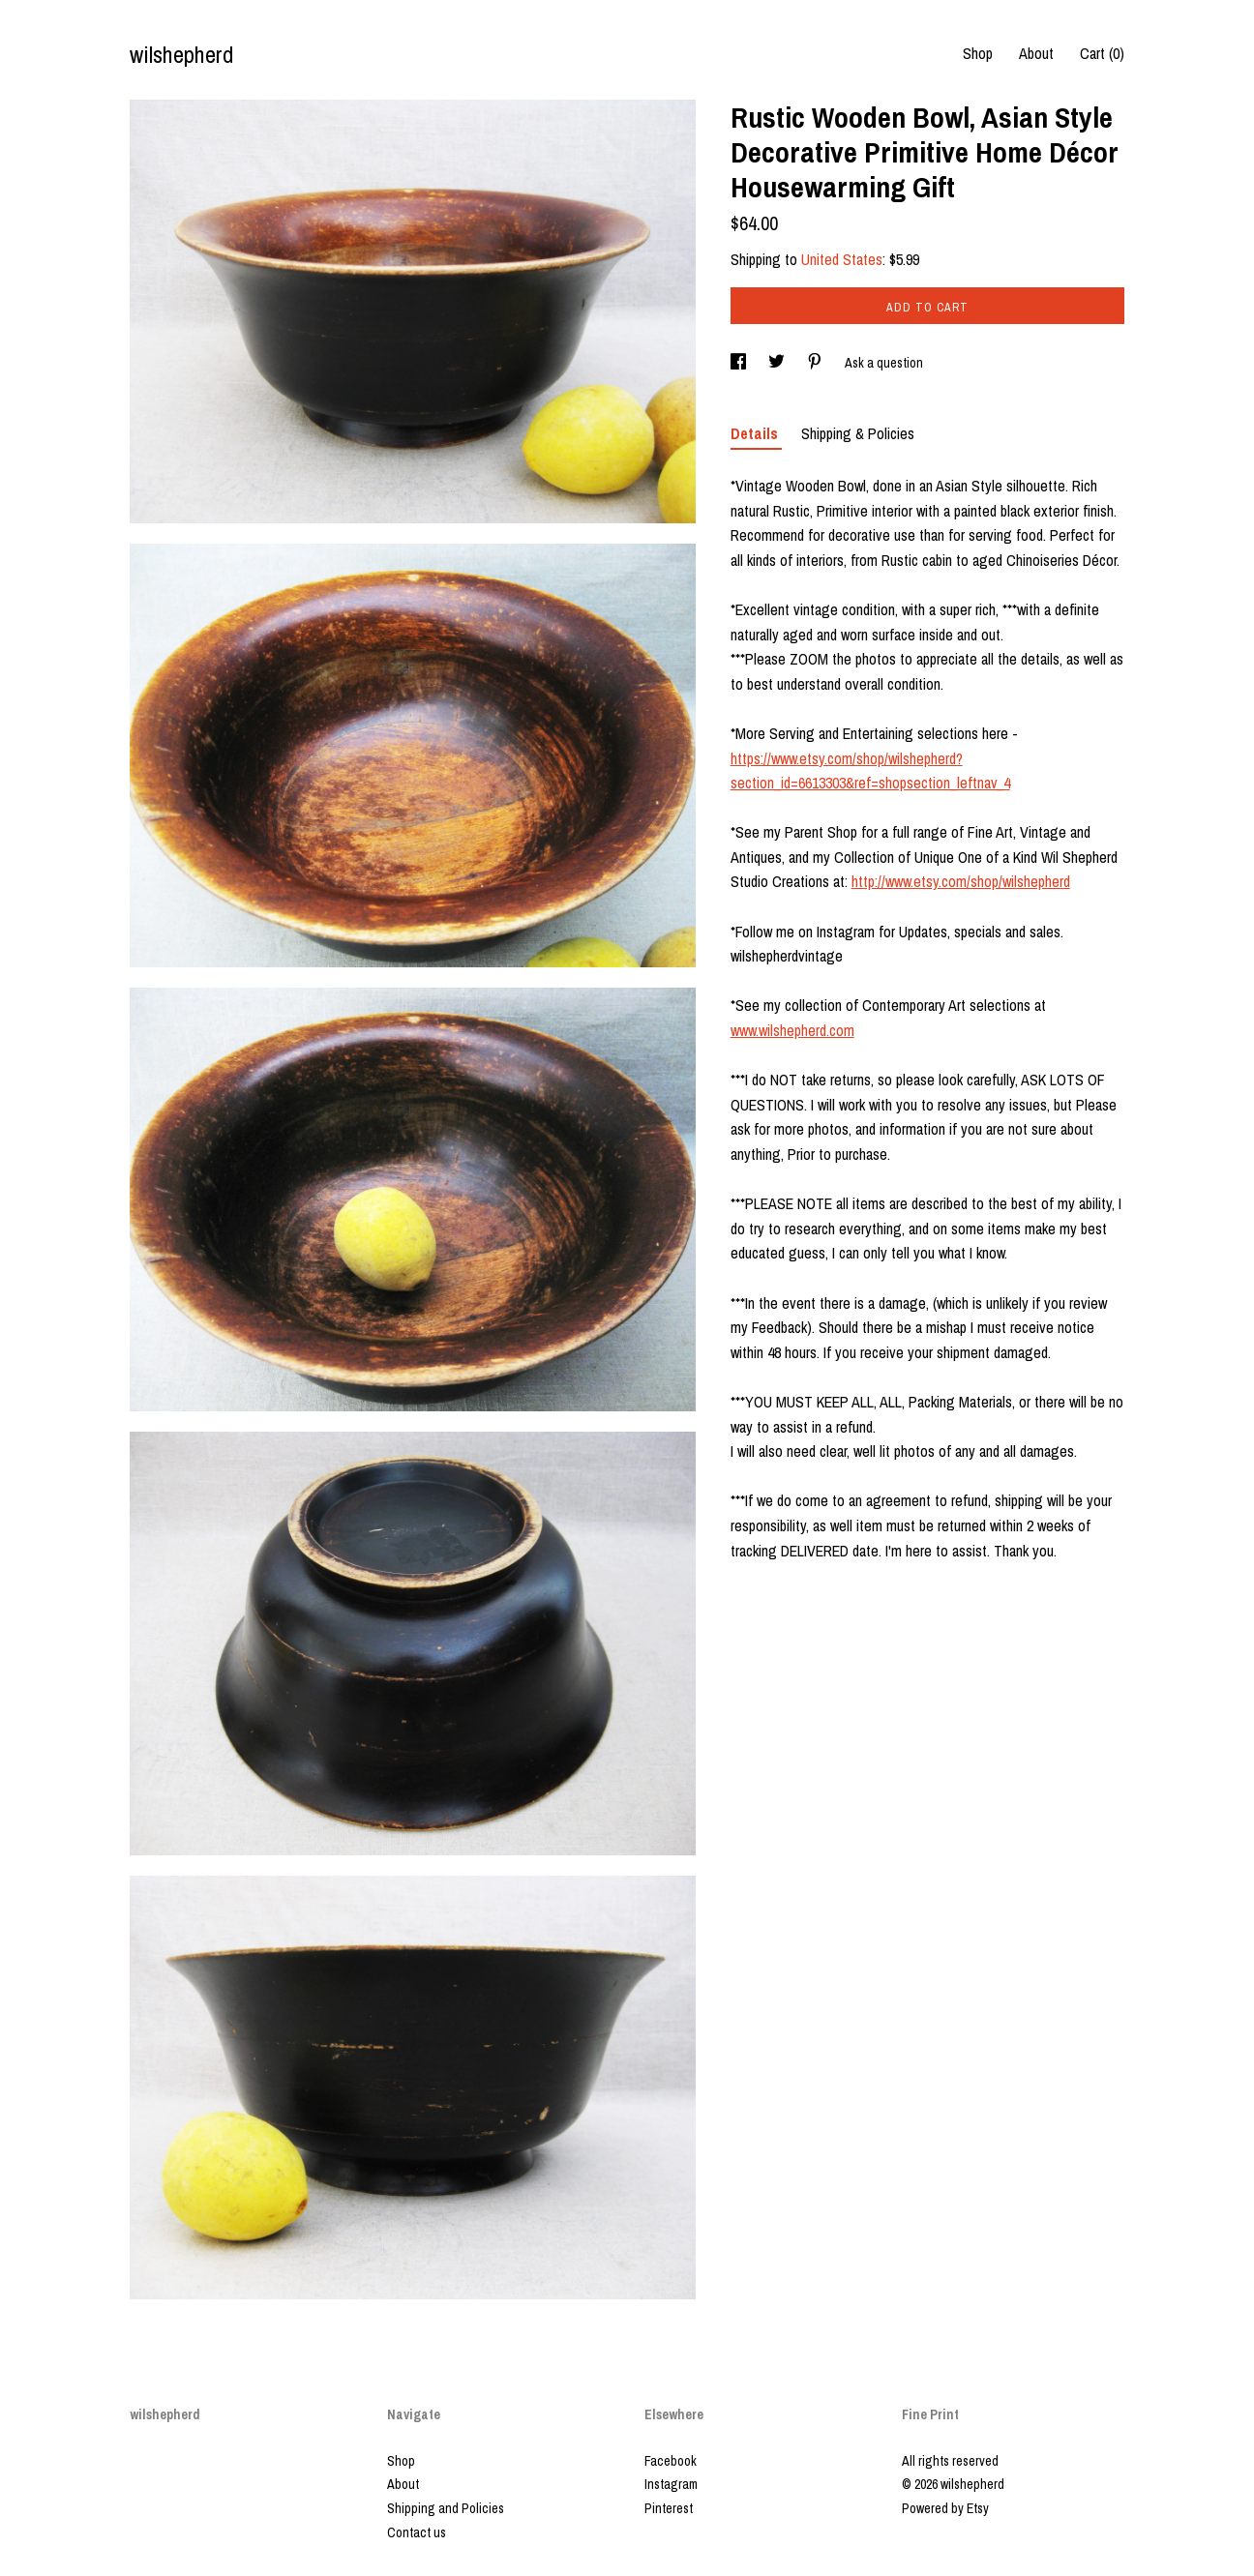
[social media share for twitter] (778, 362)
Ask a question (884, 362)
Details (756, 433)
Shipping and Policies (445, 2508)
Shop (978, 53)
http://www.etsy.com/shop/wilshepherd (960, 881)
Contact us (416, 2532)
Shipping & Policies (857, 433)
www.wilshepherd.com (792, 1030)
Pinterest (668, 2508)
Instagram (671, 2484)
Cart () (1102, 53)
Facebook (670, 2461)
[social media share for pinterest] (816, 362)
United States (841, 259)
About (1036, 53)
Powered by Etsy (945, 2508)
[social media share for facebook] (740, 362)
